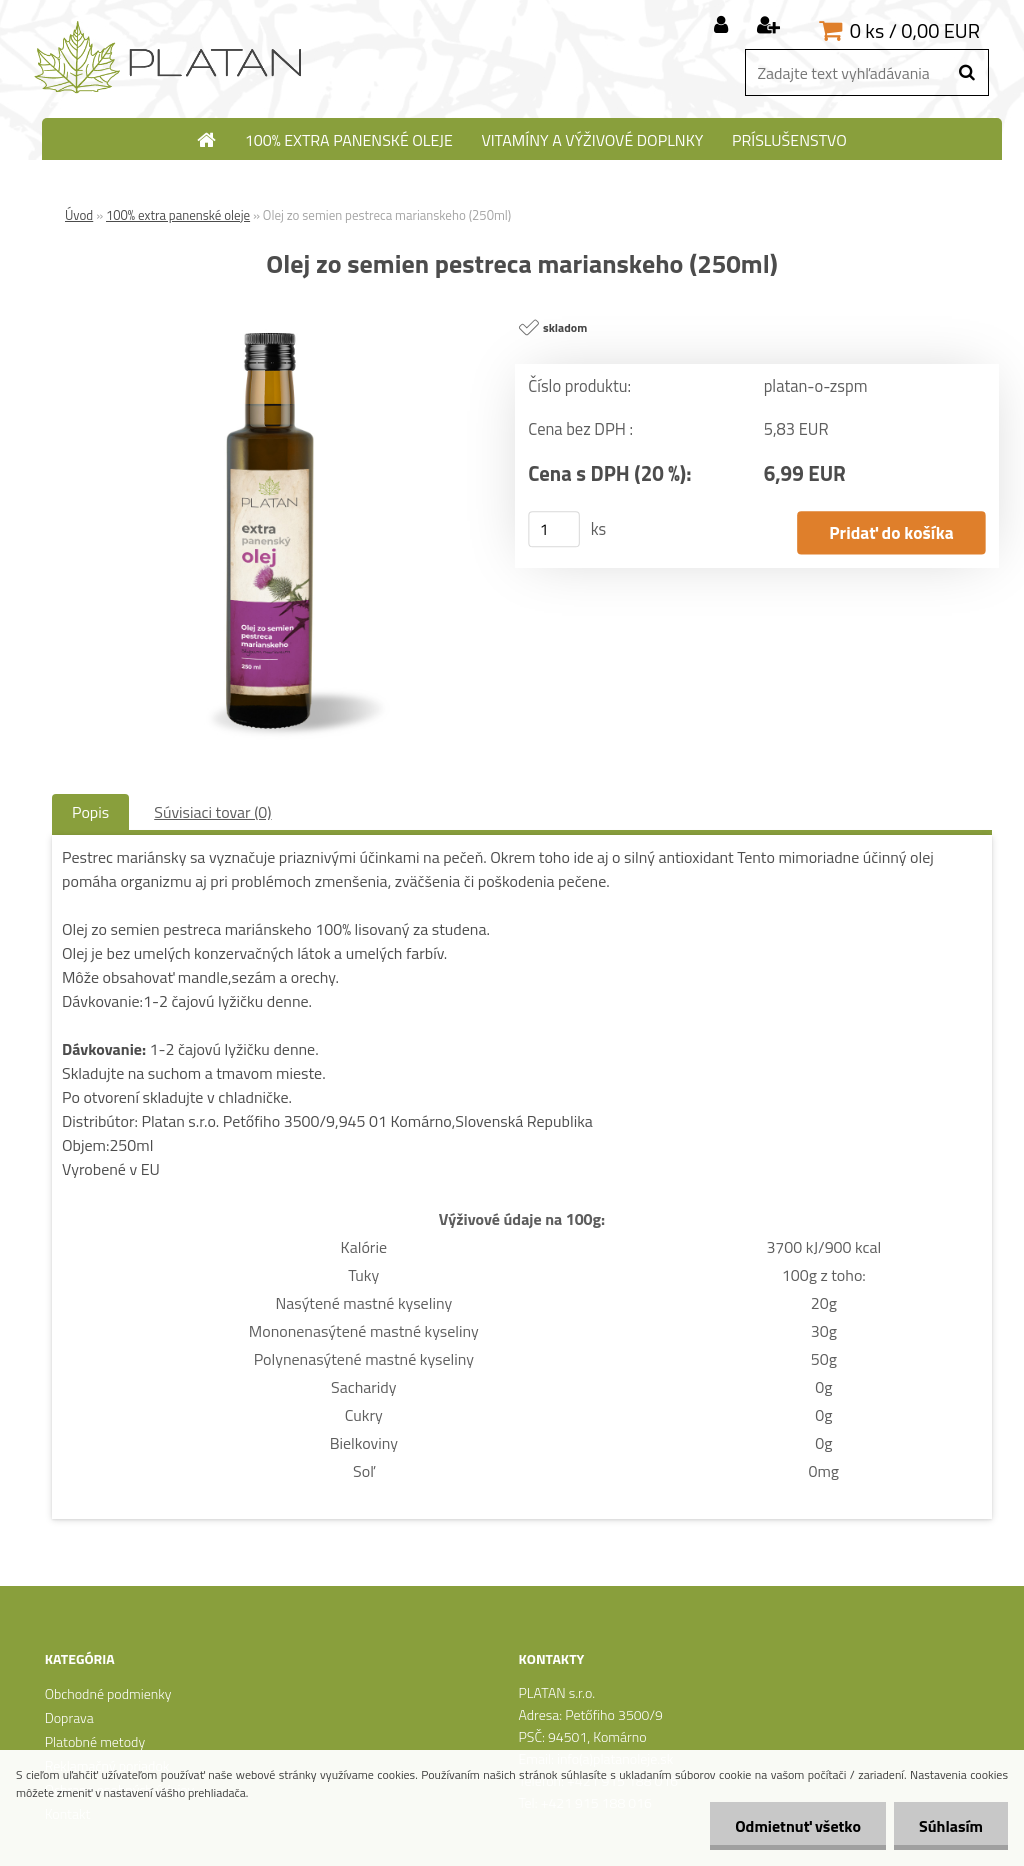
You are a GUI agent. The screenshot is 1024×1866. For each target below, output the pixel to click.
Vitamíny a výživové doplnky (592, 140)
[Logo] (169, 58)
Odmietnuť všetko (798, 1826)
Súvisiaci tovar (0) (212, 812)
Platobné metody (95, 1741)
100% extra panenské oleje (349, 140)
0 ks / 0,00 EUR (915, 30)
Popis (90, 812)
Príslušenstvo (789, 140)
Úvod (79, 215)
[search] (966, 73)
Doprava (69, 1717)
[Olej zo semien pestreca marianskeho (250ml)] (270, 315)
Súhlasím (951, 1826)
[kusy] (554, 529)
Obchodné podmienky (108, 1693)
